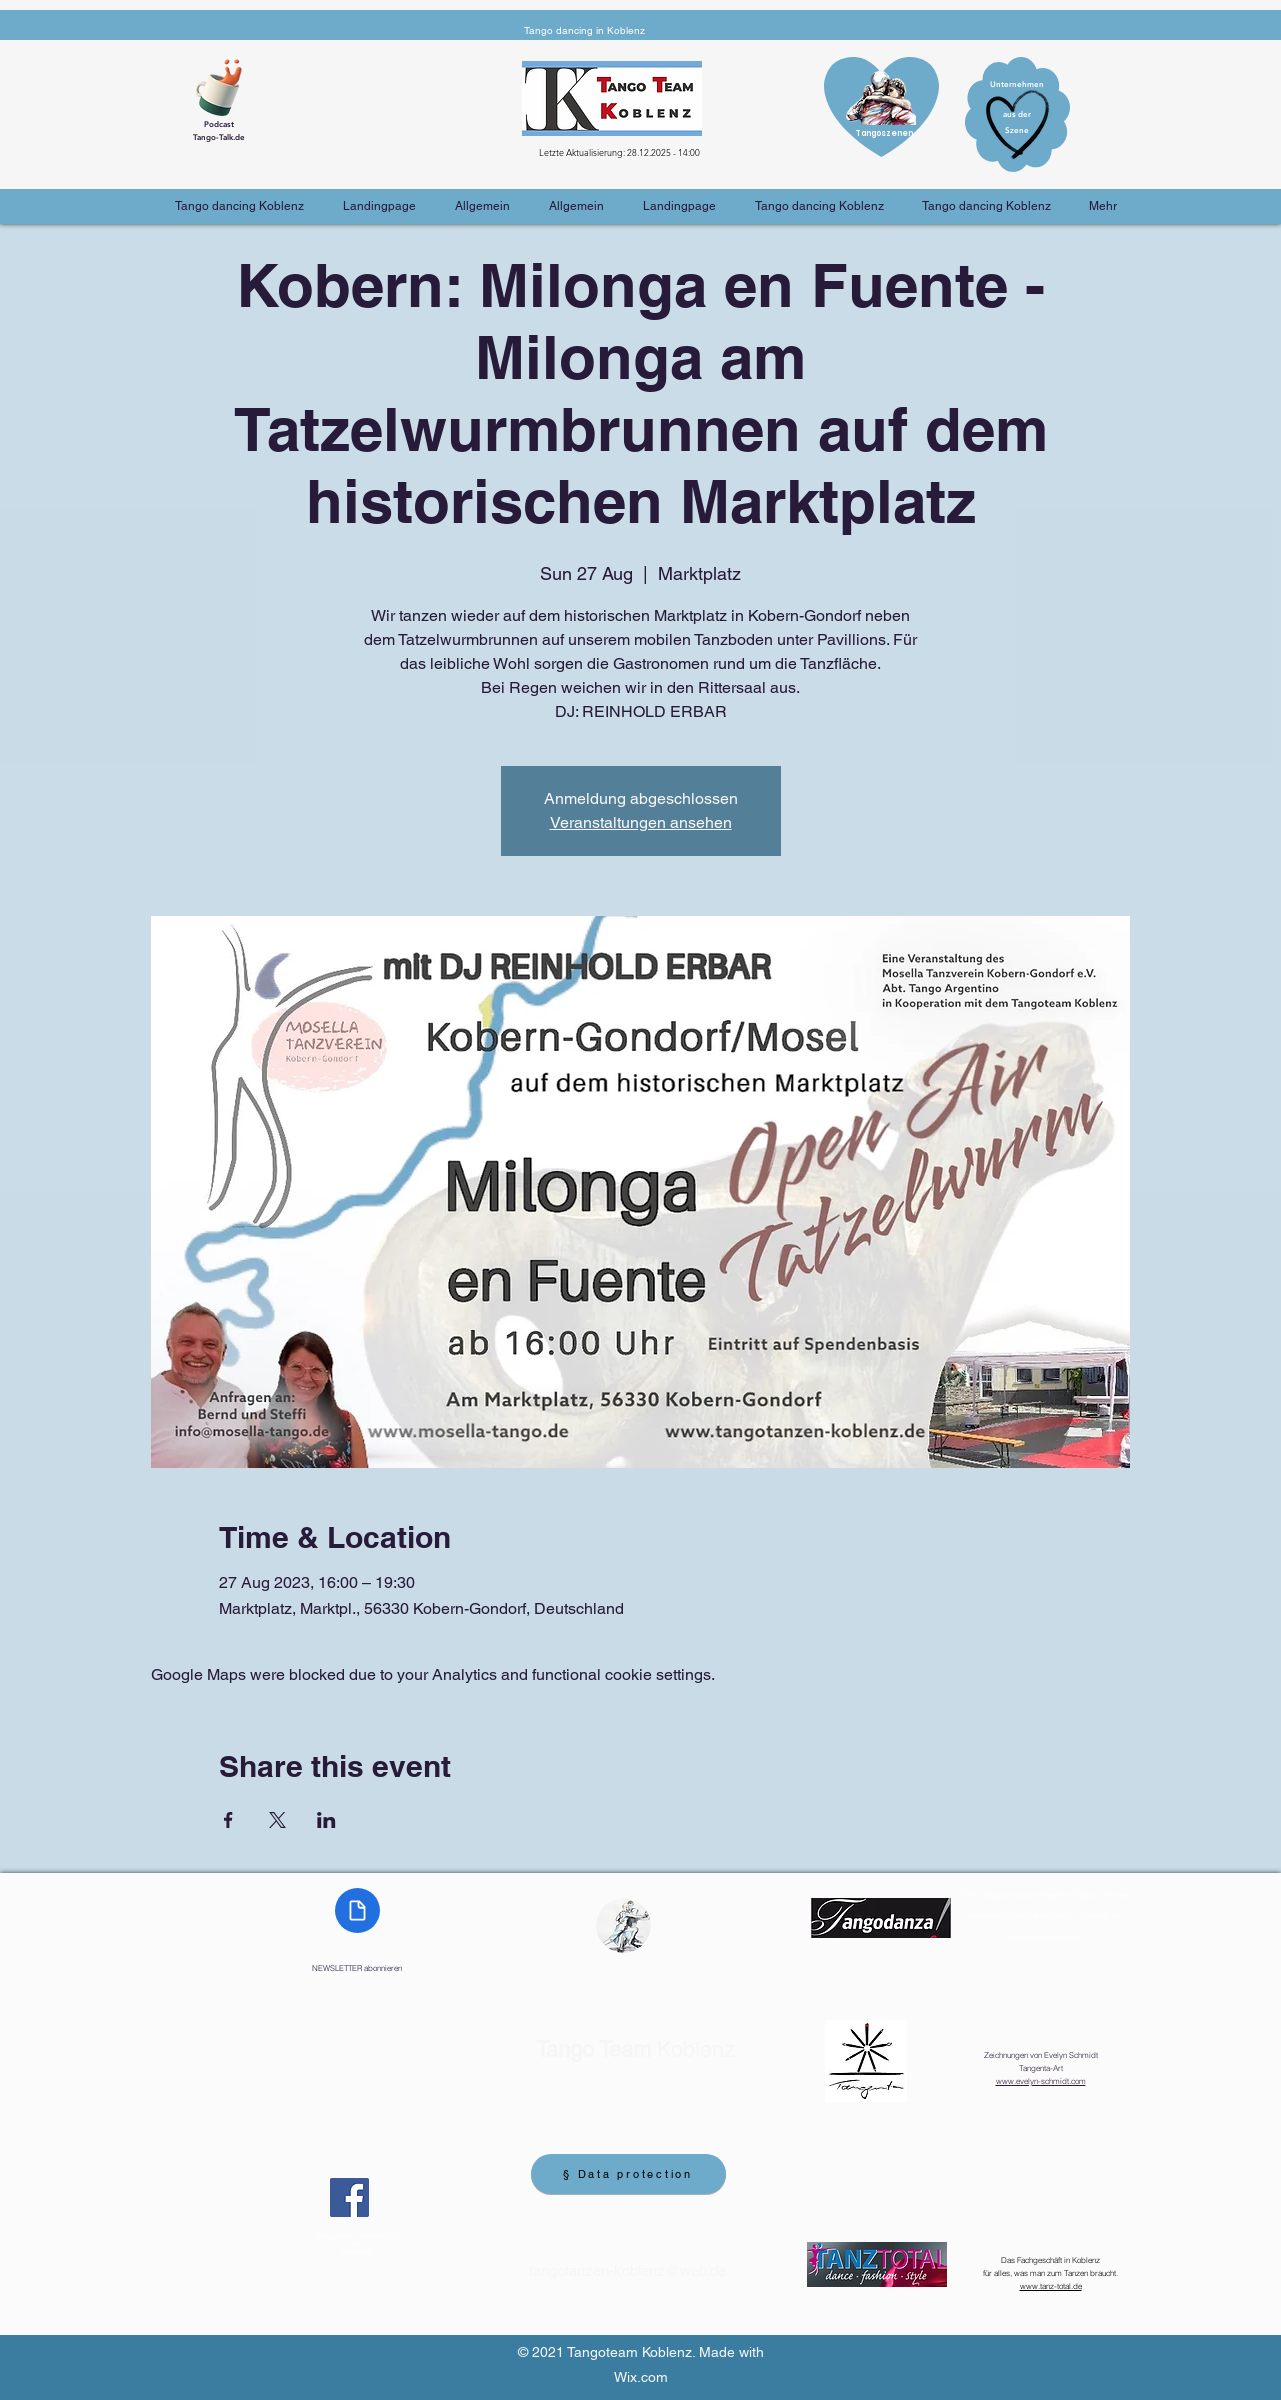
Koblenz (635, 2049)
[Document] (357, 1910)
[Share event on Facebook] (228, 1820)
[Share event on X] (277, 1820)
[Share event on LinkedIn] (326, 1820)
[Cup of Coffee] (226, 85)
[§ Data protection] (628, 2174)
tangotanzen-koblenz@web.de (627, 2270)
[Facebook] (349, 2197)
